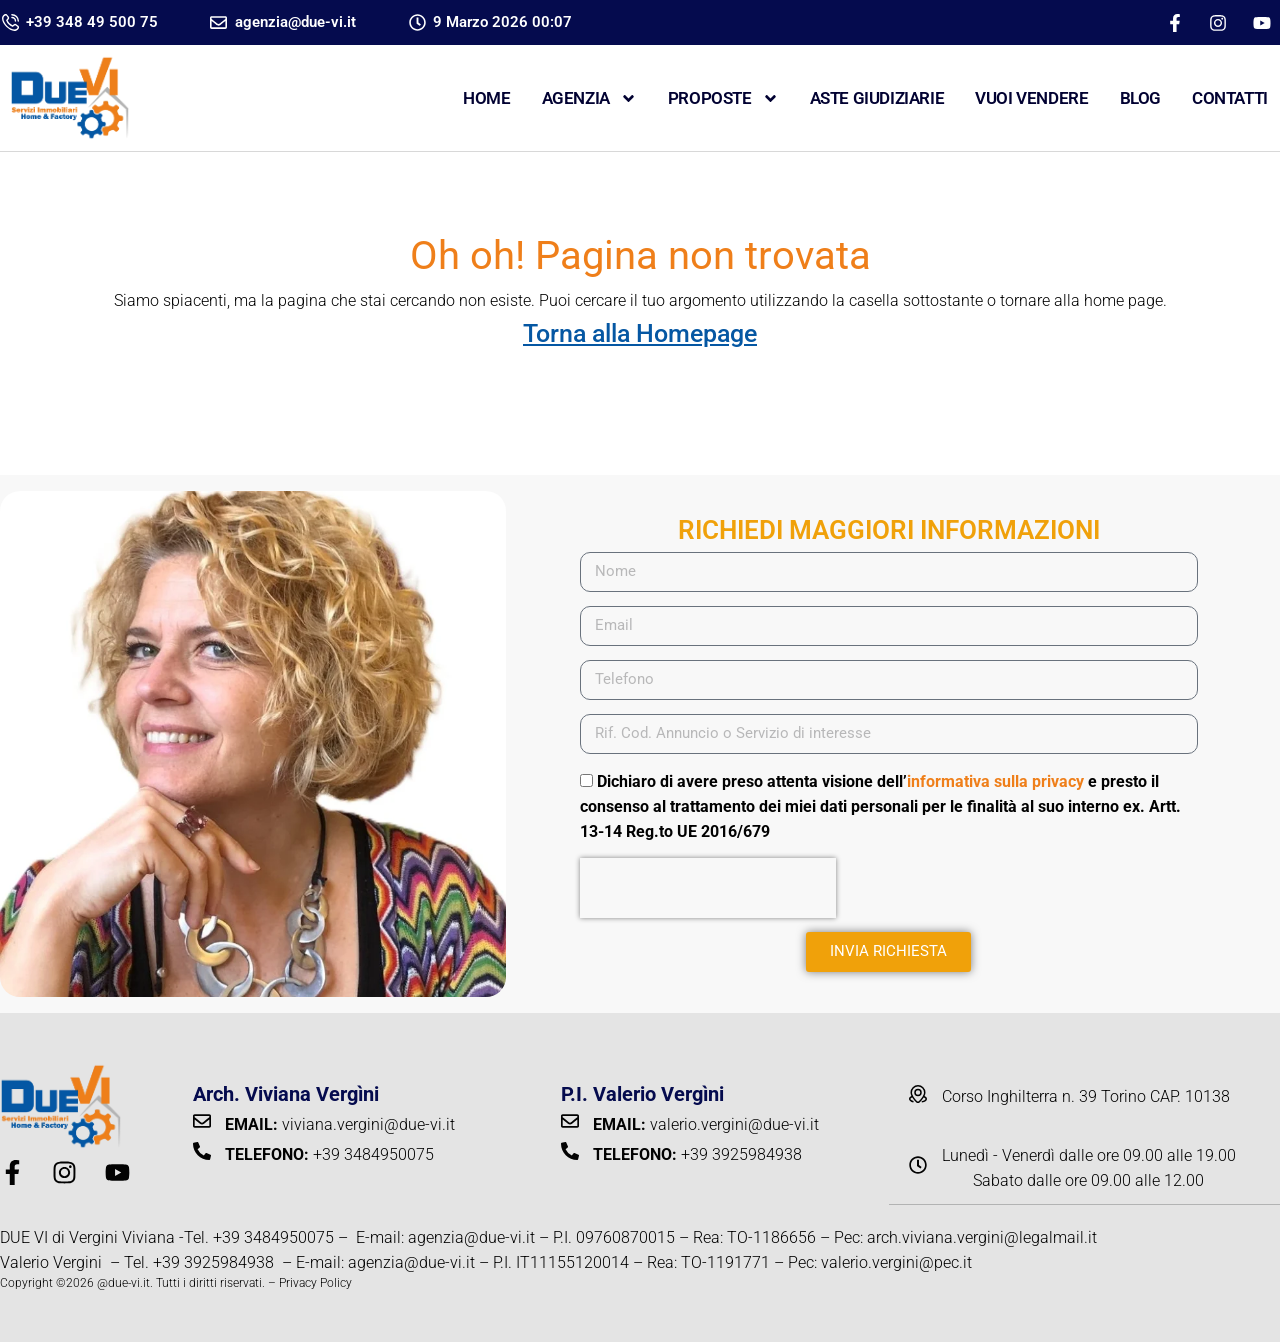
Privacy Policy (315, 1283)
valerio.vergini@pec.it (896, 1262)
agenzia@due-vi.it (471, 1237)
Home (486, 98)
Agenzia (589, 98)
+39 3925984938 (215, 1262)
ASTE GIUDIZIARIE (877, 98)
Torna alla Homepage (640, 333)
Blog (1140, 98)
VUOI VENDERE (1031, 98)
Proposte (723, 98)
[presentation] (708, 888)
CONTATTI (1230, 98)
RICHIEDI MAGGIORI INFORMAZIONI (889, 530)
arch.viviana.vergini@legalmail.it (982, 1237)
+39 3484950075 (273, 1237)
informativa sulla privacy (995, 781)
